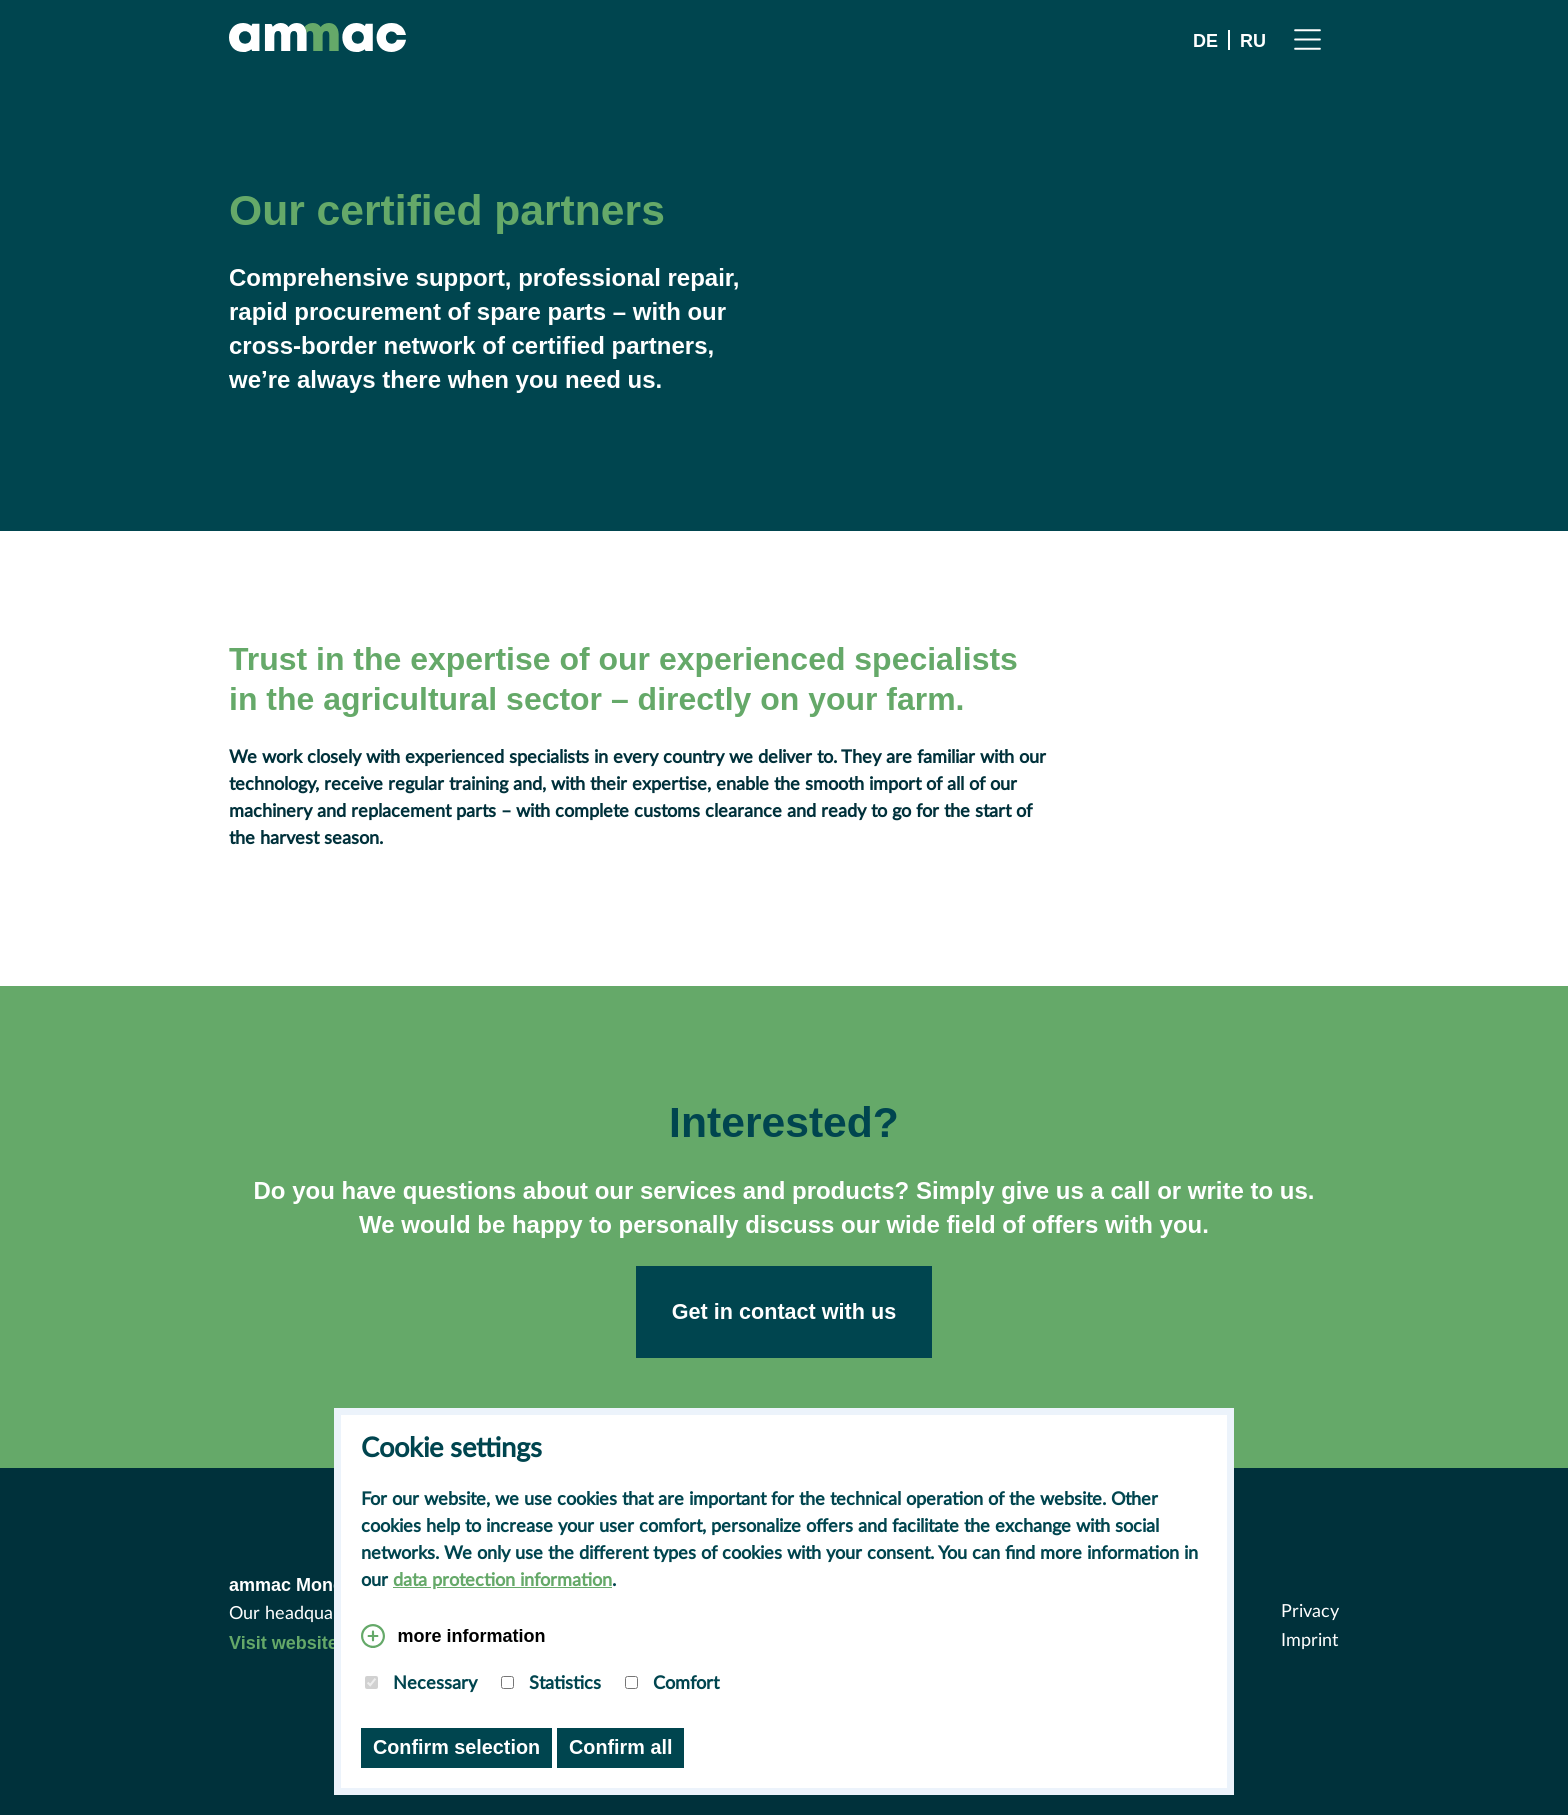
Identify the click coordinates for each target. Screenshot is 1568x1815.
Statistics (551, 1684)
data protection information (502, 1581)
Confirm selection (456, 1747)
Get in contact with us (784, 1311)
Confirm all (620, 1747)
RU (1253, 40)
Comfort (672, 1684)
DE (1205, 40)
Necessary (421, 1684)
